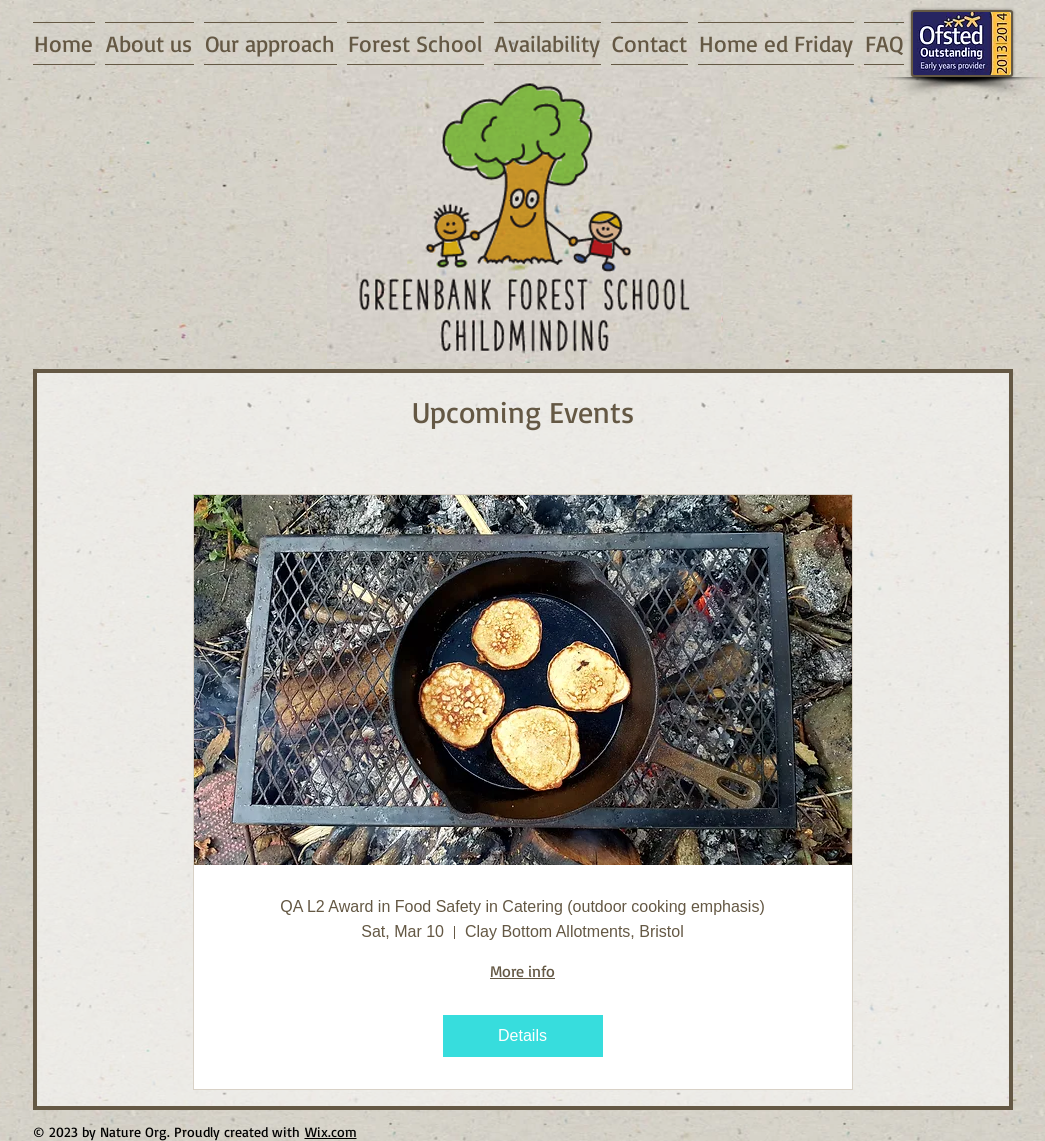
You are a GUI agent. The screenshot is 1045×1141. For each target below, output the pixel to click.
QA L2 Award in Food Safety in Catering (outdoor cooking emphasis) (522, 906)
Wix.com (331, 1131)
